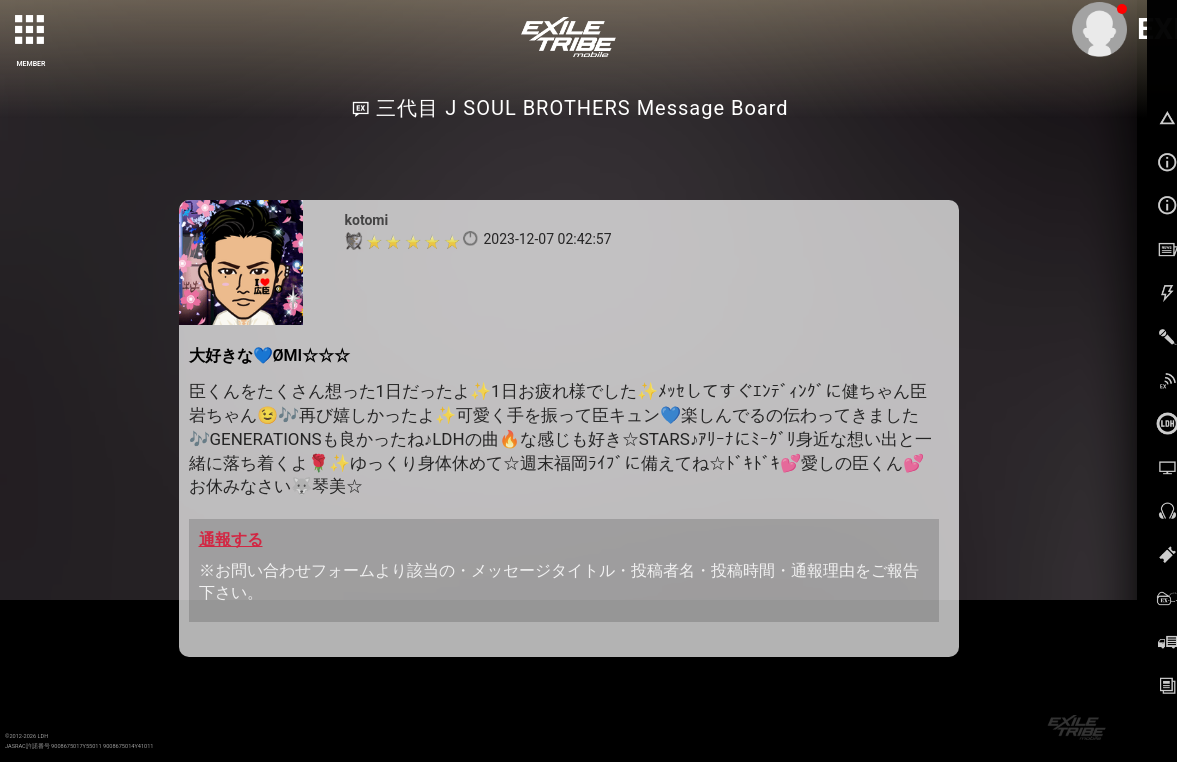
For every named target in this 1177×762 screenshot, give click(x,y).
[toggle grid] (31, 31)
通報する (231, 539)
